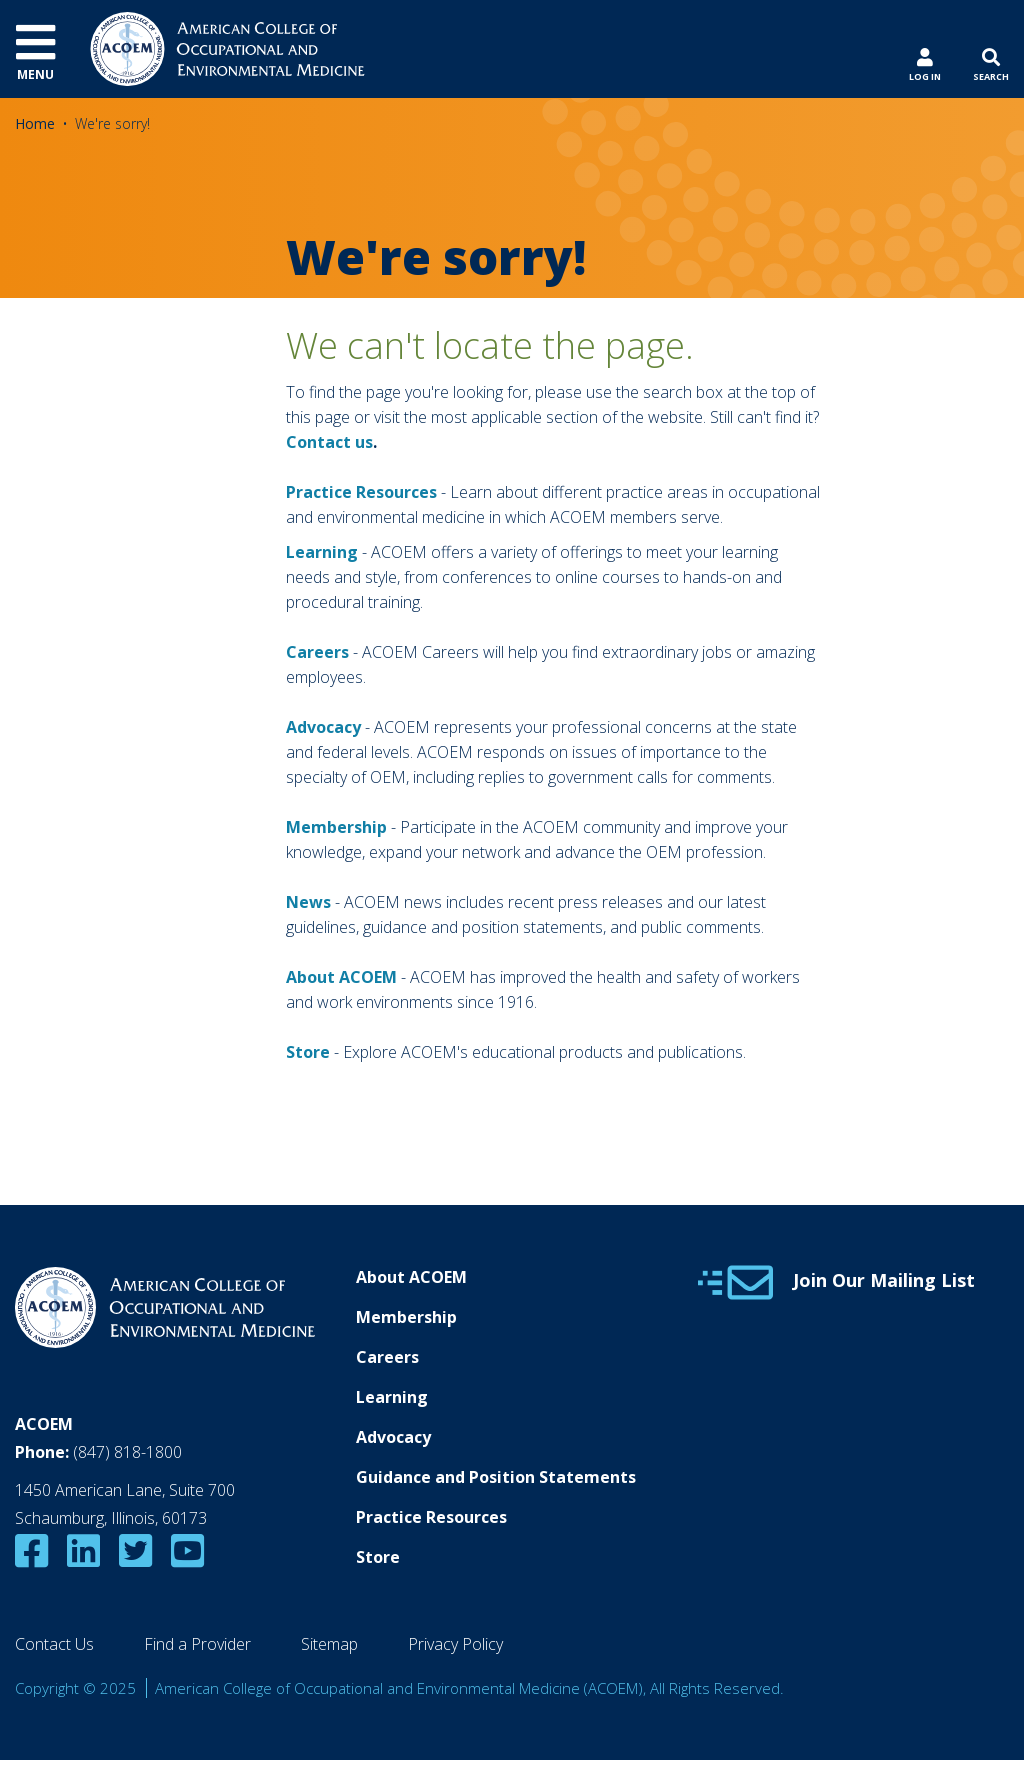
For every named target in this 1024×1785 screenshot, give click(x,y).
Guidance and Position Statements (496, 1477)
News (308, 902)
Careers (387, 1357)
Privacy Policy (455, 1644)
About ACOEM (341, 977)
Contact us (329, 442)
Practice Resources (361, 492)
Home (35, 123)
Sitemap (329, 1644)
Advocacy (393, 1437)
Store (378, 1557)
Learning (322, 552)
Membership (336, 827)
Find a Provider (197, 1644)
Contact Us (54, 1644)
